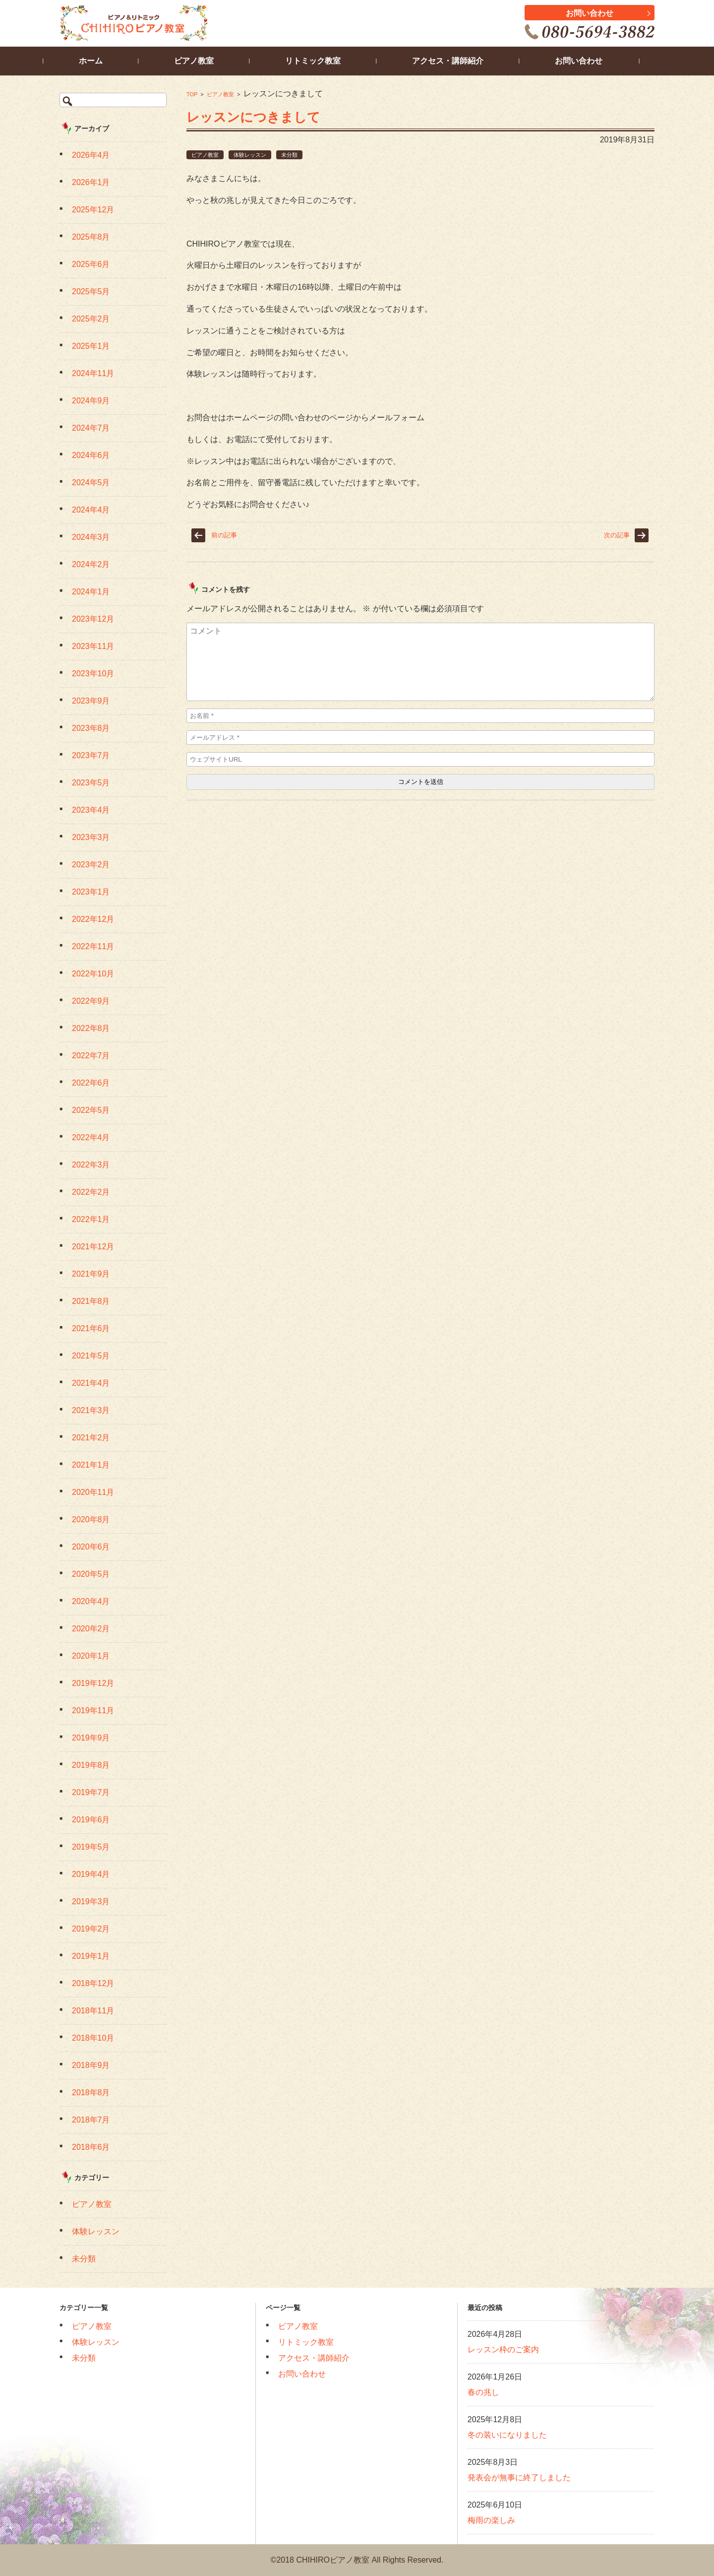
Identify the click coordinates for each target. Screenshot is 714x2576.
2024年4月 (91, 510)
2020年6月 (91, 1547)
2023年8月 (91, 728)
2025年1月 (91, 346)
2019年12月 (93, 1683)
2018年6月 (91, 2147)
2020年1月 (91, 1656)
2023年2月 (91, 864)
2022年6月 (91, 1083)
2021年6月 (91, 1328)
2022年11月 (93, 946)
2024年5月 (91, 482)
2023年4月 (91, 810)
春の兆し (483, 2392)
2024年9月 (91, 400)
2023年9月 (91, 701)
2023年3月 (91, 837)
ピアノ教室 (220, 94)
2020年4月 (91, 1601)
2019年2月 (91, 1929)
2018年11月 (93, 2010)
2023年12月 (93, 619)
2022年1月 (91, 1219)
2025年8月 (91, 237)
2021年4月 (91, 1383)
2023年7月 (91, 755)
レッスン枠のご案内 (503, 2349)
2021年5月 (91, 1356)
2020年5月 (91, 1574)
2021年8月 (91, 1301)
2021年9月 (91, 1274)
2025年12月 (93, 209)
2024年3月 (91, 537)
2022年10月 (93, 973)
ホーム (107, 61)
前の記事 (224, 535)
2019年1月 (91, 1956)
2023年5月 (91, 782)
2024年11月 (93, 373)
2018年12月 (93, 1983)
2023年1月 (91, 892)
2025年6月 (91, 264)
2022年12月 (93, 919)
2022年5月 (91, 1110)
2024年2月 (91, 564)
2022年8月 (91, 1028)
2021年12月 (93, 1246)
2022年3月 (91, 1164)
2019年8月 (91, 1765)
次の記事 (617, 535)
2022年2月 (91, 1192)
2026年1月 (91, 182)
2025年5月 (91, 291)
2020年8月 (91, 1519)
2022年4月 (91, 1137)
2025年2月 (91, 319)
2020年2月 (91, 1628)
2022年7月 (91, 1055)
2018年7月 (91, 2120)
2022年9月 (91, 1001)
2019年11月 (93, 1710)
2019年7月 (91, 1792)
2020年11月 (93, 1492)
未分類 (289, 155)
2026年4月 (91, 155)
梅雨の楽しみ (491, 2520)
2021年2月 (91, 1437)
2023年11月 (93, 646)
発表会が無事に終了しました (519, 2477)
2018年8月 (91, 2092)
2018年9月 (91, 2065)
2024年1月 (91, 591)
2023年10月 (93, 673)
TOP (191, 94)
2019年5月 (91, 1847)
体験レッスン (250, 155)
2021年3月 (91, 1410)
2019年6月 (91, 1819)
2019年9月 (91, 1738)
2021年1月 (91, 1465)
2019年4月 (91, 1874)
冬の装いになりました (507, 2435)
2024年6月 (91, 455)
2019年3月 (91, 1901)
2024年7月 (91, 428)
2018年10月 (93, 2038)
